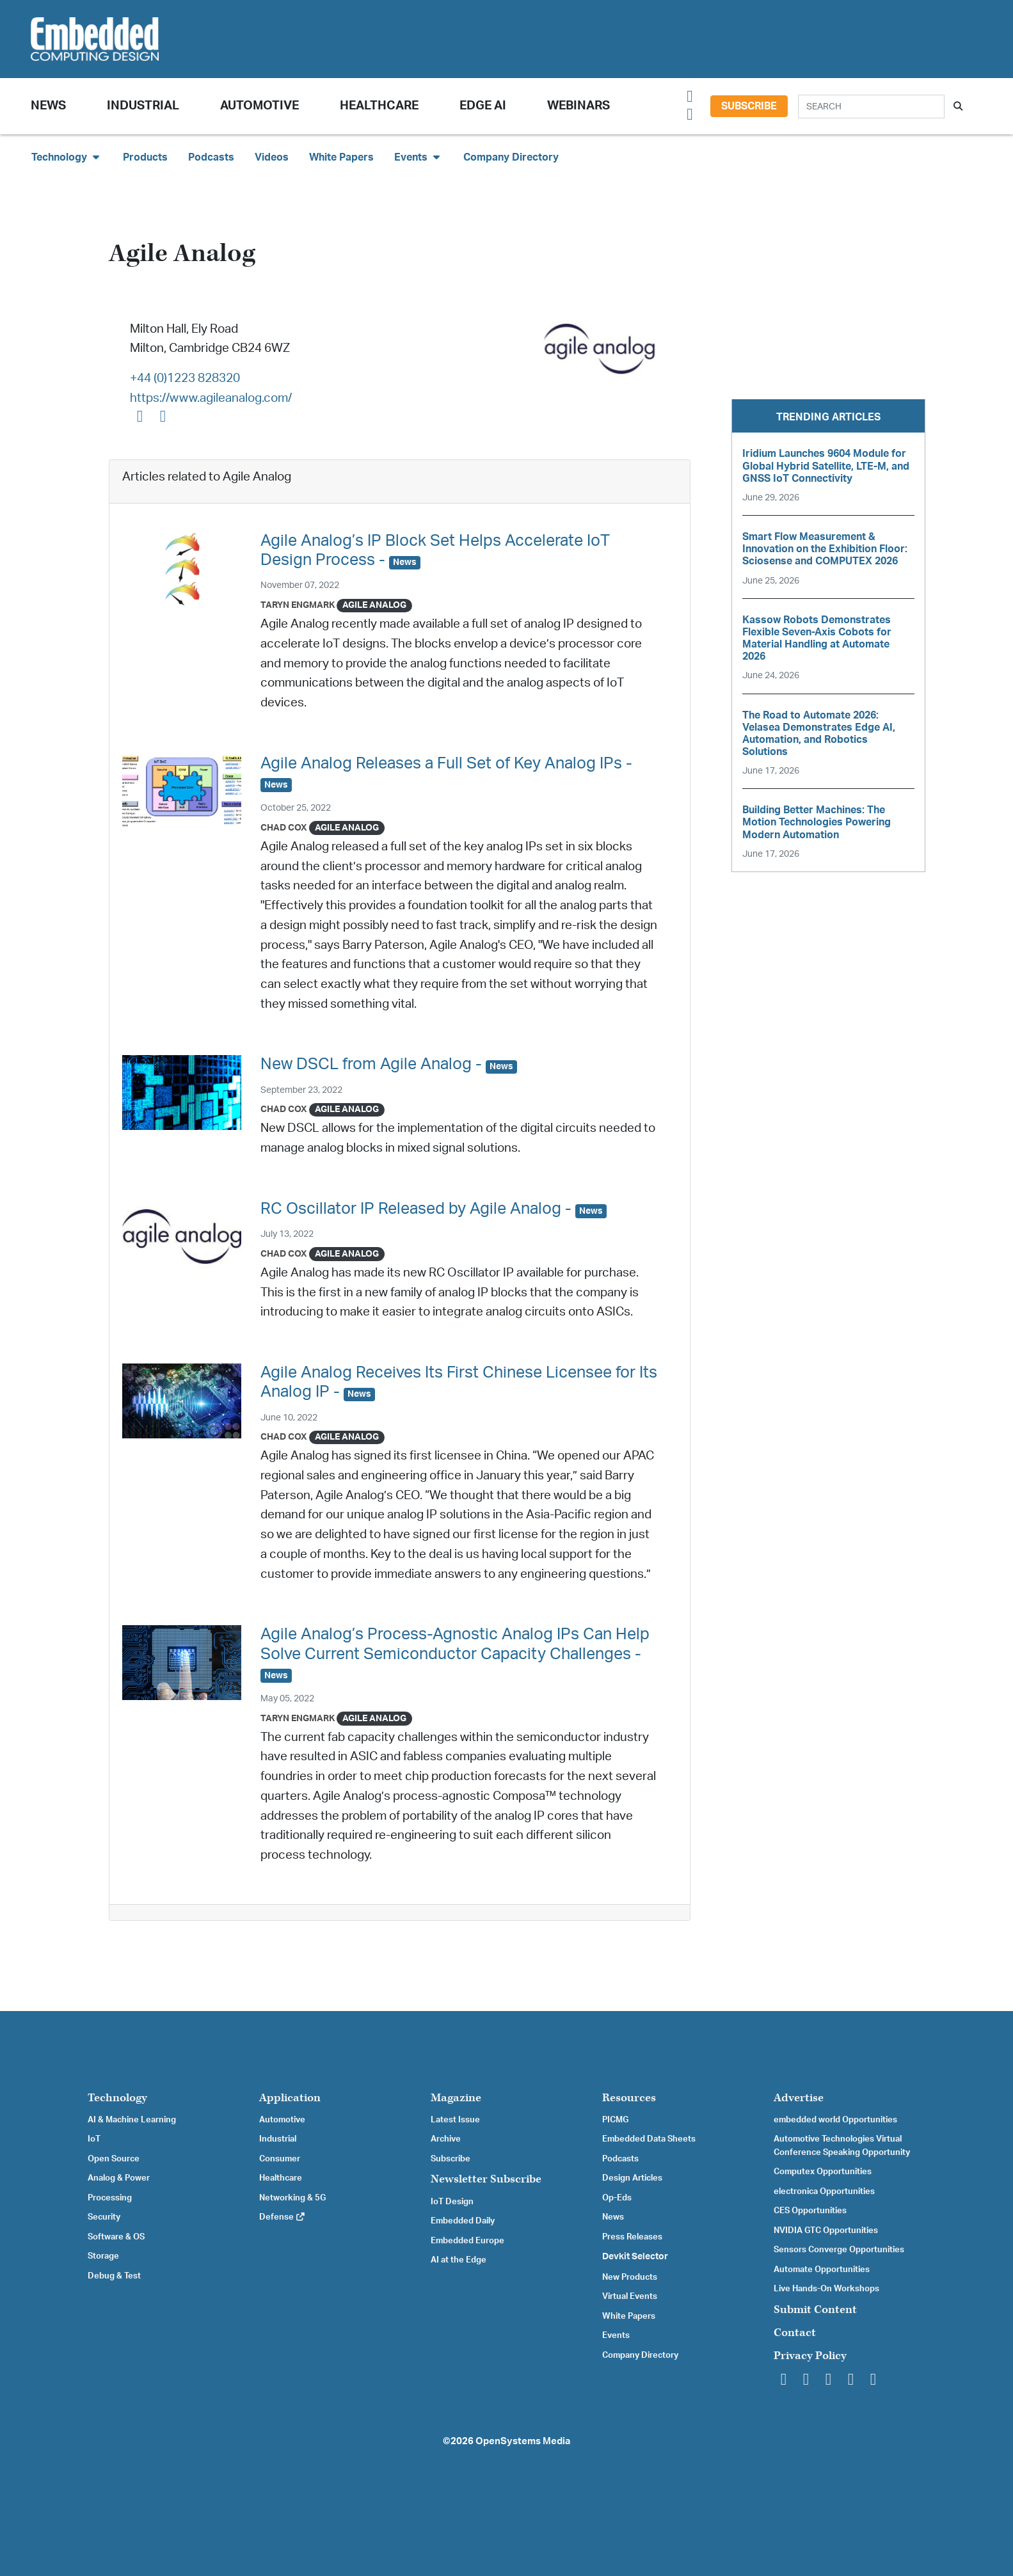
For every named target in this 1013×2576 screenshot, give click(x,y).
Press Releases (632, 2237)
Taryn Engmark (297, 605)
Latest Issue (455, 2120)
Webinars (578, 106)
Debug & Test (114, 2276)
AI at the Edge (458, 2260)
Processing (110, 2198)
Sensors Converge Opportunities (839, 2250)
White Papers (341, 157)
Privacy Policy (810, 2355)
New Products (629, 2277)
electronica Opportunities (824, 2191)
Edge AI (482, 106)
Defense (282, 2217)
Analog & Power (119, 2178)
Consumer (279, 2159)
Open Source (114, 2159)
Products (145, 157)
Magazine (456, 2097)
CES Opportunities (810, 2210)
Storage (103, 2256)
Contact (795, 2332)
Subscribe (749, 106)
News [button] (48, 106)
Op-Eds (617, 2198)
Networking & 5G (292, 2198)
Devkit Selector (635, 2256)
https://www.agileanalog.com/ (211, 398)
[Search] (871, 106)
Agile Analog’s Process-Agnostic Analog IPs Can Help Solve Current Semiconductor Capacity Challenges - (455, 1653)
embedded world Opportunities (835, 2120)
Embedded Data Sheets (649, 2139)
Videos (272, 157)
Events (616, 2335)
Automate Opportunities (822, 2269)
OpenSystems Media (522, 2441)
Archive (446, 2139)
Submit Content (815, 2309)
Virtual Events (629, 2296)
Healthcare (379, 106)
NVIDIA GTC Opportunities (826, 2230)
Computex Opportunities (823, 2171)
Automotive (259, 106)
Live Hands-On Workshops (826, 2289)
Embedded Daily (463, 2221)
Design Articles (632, 2178)
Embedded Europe (467, 2241)
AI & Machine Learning (132, 2120)
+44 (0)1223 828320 (185, 378)
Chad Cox (283, 827)
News (613, 2217)
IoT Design (452, 2202)
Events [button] (418, 157)
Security (104, 2217)
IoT (94, 2139)
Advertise (799, 2097)
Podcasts (211, 157)
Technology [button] (66, 157)
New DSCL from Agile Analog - (388, 1064)
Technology (117, 2097)
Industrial (143, 106)
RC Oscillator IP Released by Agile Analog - (433, 1209)
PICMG (615, 2120)
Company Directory (511, 157)
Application (290, 2097)
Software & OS (116, 2237)
